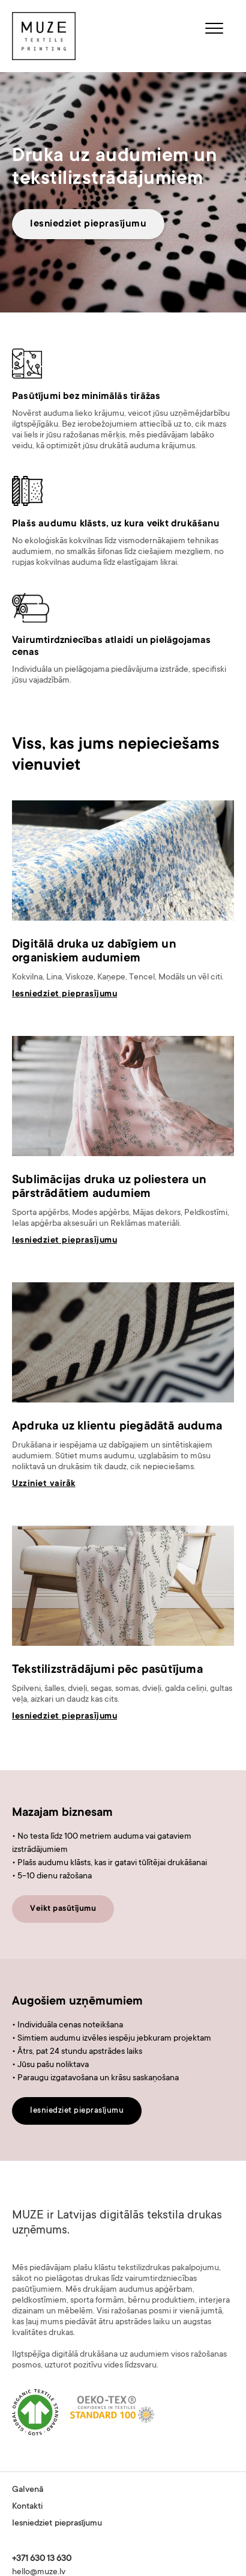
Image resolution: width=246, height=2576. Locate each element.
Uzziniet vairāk (44, 1484)
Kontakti (27, 2507)
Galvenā (27, 2490)
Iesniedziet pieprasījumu (88, 224)
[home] (44, 36)
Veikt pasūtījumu (63, 1909)
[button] (214, 29)
